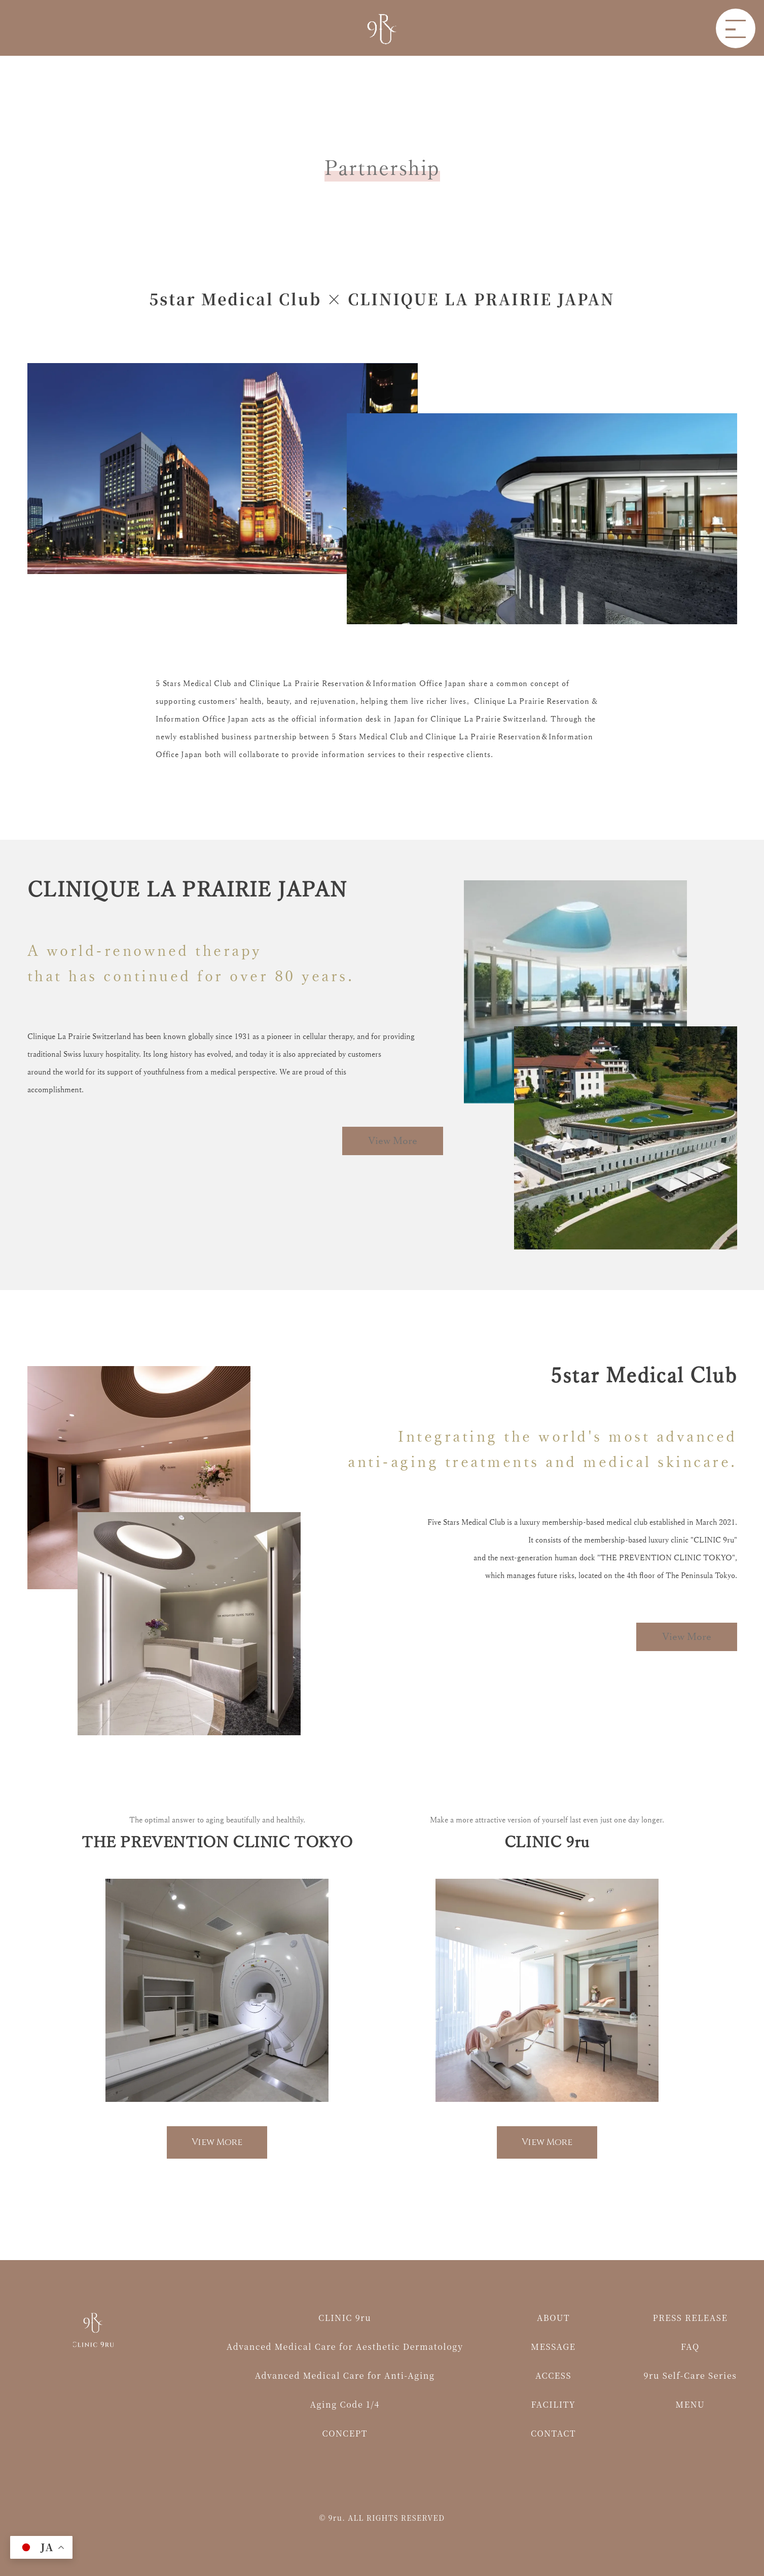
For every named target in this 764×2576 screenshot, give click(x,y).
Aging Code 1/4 (344, 2404)
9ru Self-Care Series (690, 2375)
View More (392, 1141)
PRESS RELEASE (689, 2317)
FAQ (690, 2346)
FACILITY (553, 2404)
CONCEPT (345, 2433)
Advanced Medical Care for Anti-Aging (345, 2375)
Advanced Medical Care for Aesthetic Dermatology (345, 2346)
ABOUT (553, 2317)
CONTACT (553, 2433)
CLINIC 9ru (344, 2317)
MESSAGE (553, 2346)
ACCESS (553, 2375)
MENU (690, 2404)
